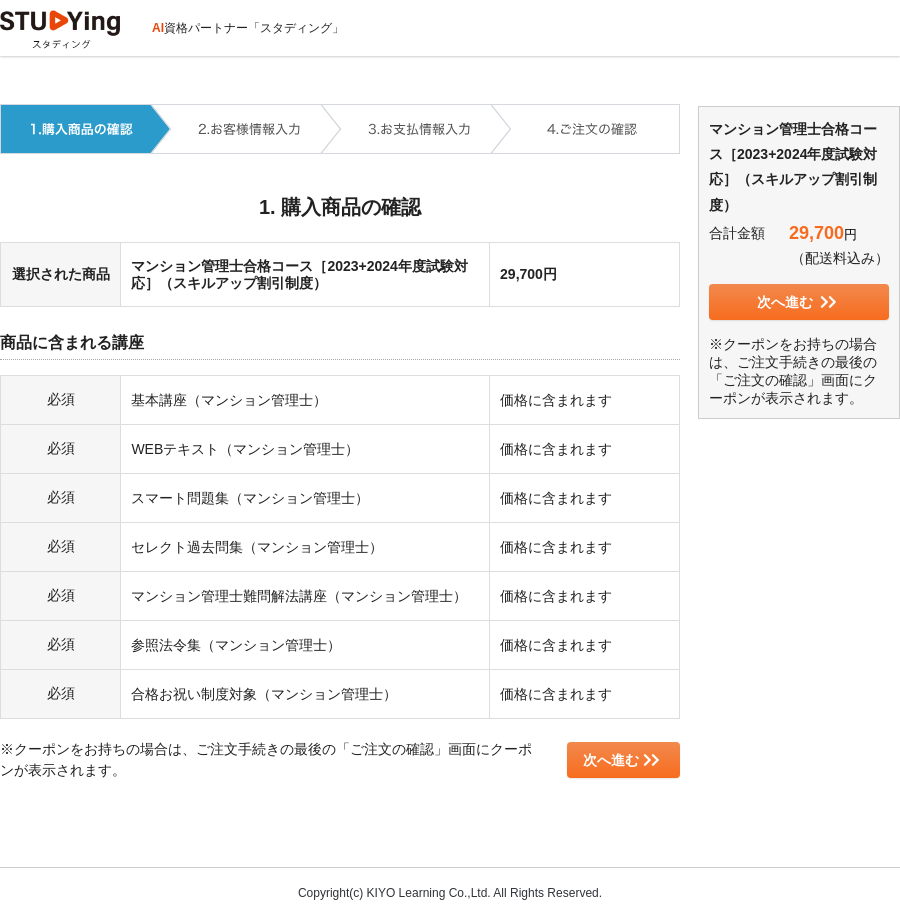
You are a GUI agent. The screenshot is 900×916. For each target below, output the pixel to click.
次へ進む (621, 760)
